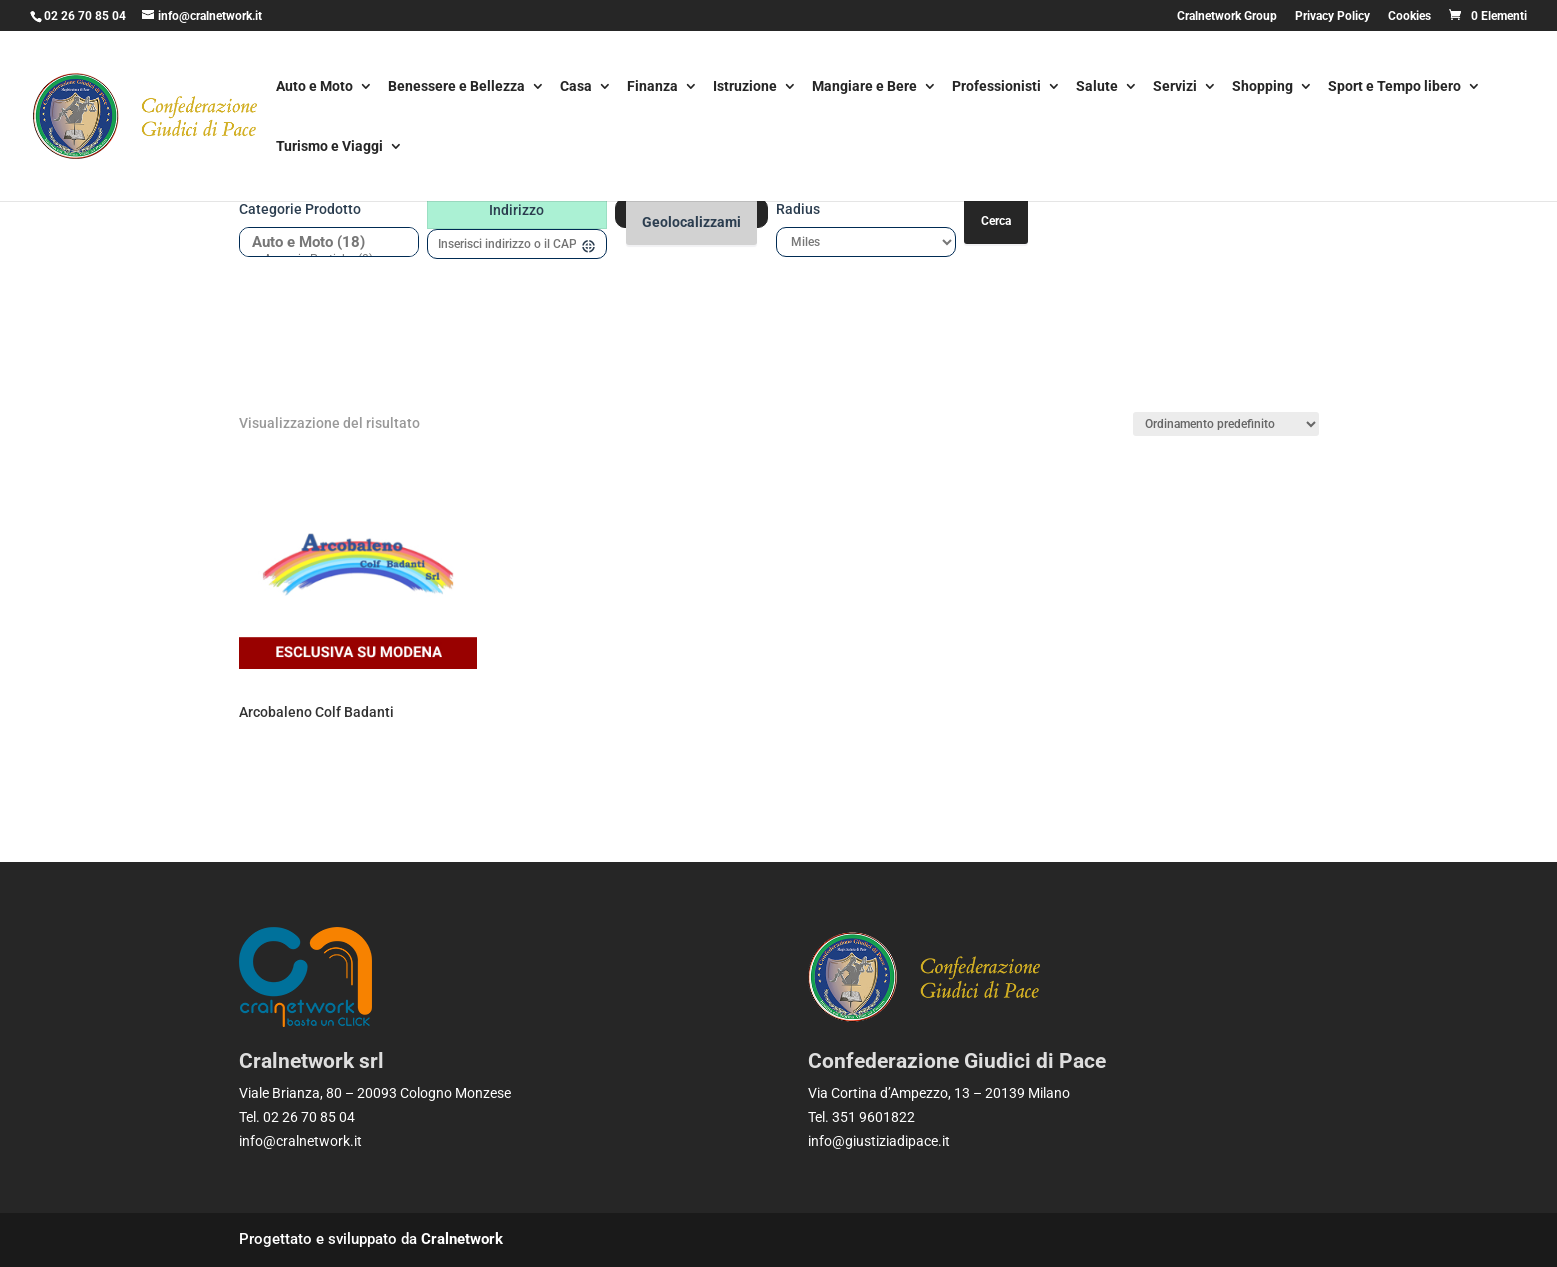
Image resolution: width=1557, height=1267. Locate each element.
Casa (576, 87)
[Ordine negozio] (1226, 424)
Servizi (1175, 87)
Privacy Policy (1332, 16)
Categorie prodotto (300, 209)
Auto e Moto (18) (321, 242)
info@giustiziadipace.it (879, 1141)
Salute (1097, 87)
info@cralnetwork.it (300, 1141)
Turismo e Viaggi (329, 147)
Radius (798, 209)
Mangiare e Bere (864, 87)
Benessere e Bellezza (456, 87)
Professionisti (996, 87)
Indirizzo (516, 210)
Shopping (1262, 87)
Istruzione (745, 87)
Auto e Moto (314, 87)
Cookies (1409, 16)
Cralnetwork (462, 1239)
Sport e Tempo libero (1394, 87)
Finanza (652, 87)
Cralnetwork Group (1227, 16)
